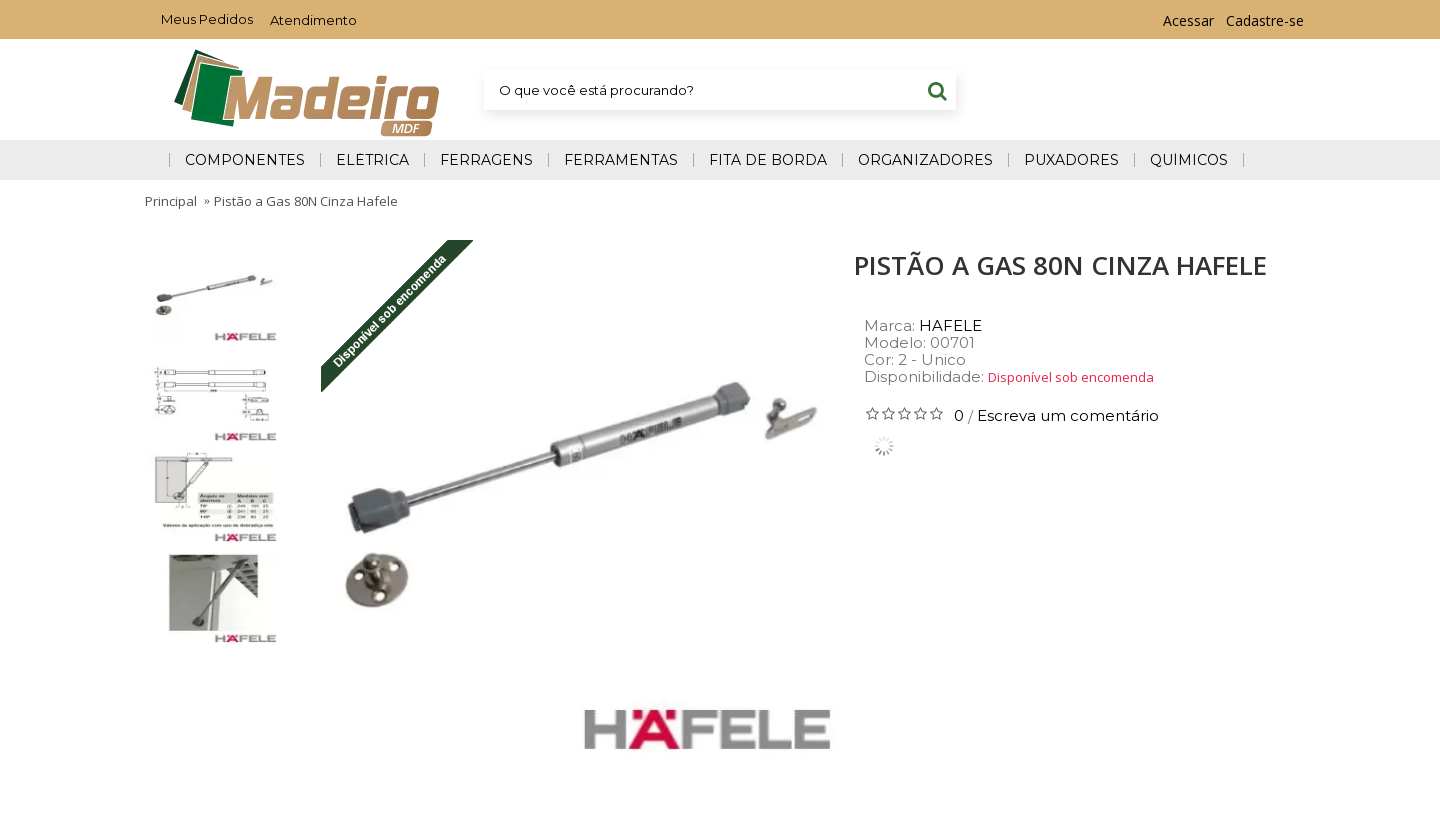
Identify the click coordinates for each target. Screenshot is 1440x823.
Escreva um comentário (1068, 415)
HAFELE (950, 325)
